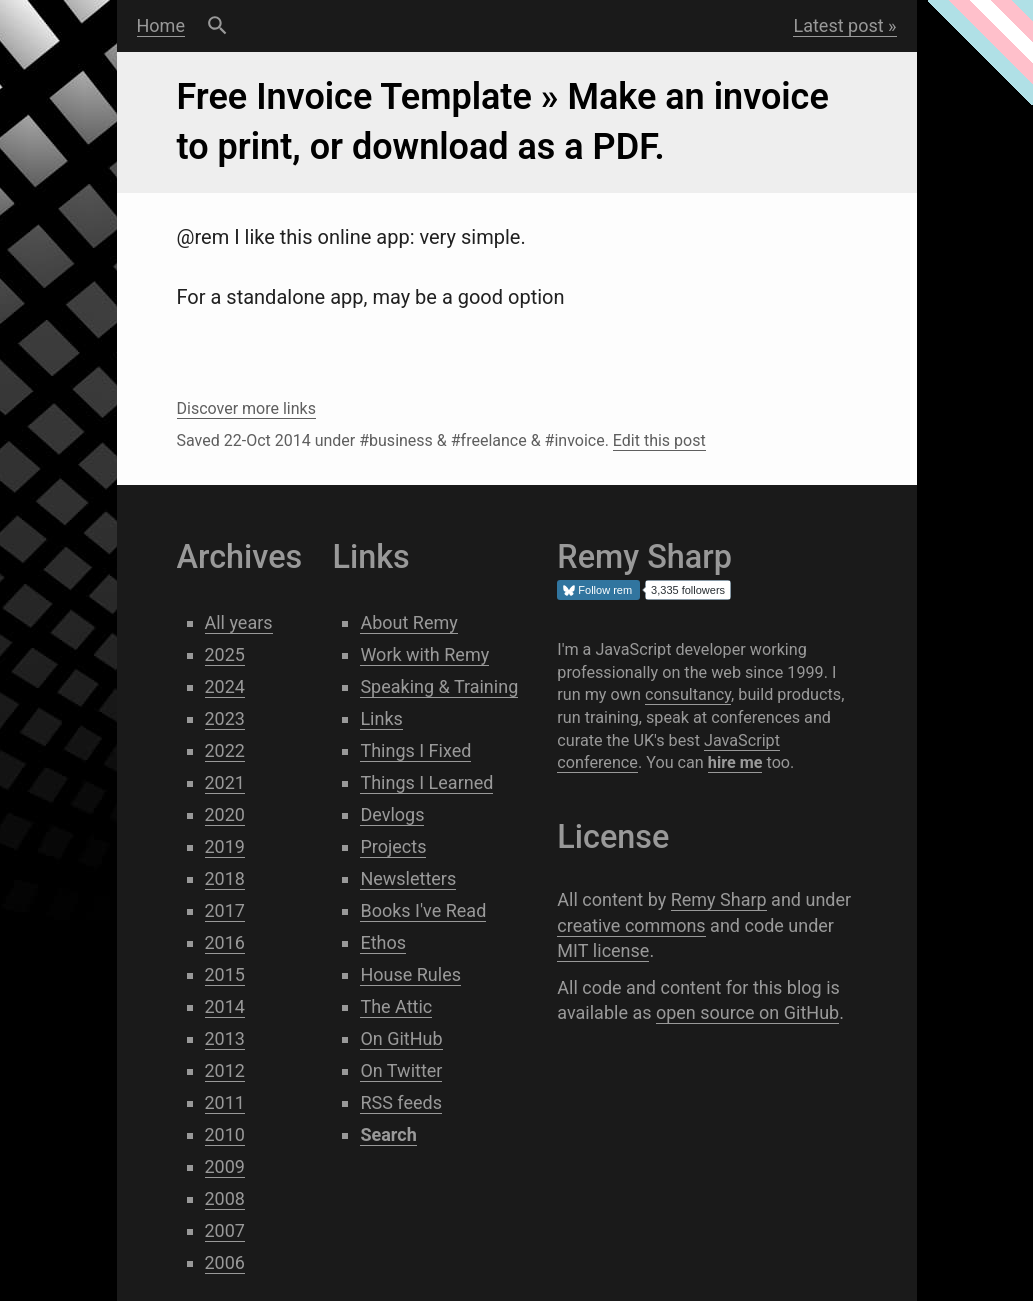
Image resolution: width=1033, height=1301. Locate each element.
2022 (225, 750)
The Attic (396, 1006)
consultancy (688, 694)
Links (381, 718)
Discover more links (246, 408)
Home (161, 25)
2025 (225, 654)
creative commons (631, 925)
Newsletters (408, 878)
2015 (225, 974)
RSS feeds (401, 1102)
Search (217, 26)
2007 (225, 1230)
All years (239, 622)
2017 (225, 910)
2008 (225, 1198)
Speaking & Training (439, 686)
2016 (225, 942)
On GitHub (401, 1038)
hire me (735, 762)
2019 (225, 846)
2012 (225, 1070)
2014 (225, 1006)
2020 (225, 814)
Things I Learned (426, 782)
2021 (225, 782)
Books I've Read (423, 910)
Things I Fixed (415, 750)
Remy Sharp (719, 899)
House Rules (410, 974)
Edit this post (659, 440)
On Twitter (401, 1070)
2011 (225, 1102)
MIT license (603, 950)
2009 (225, 1166)
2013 (225, 1038)
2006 (225, 1262)
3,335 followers (688, 590)
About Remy (408, 622)
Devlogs (392, 814)
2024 (225, 686)
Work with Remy (424, 654)
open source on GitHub (747, 1012)
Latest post (838, 25)
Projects (393, 846)
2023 (225, 718)
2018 (225, 878)
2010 (225, 1134)
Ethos (383, 942)
